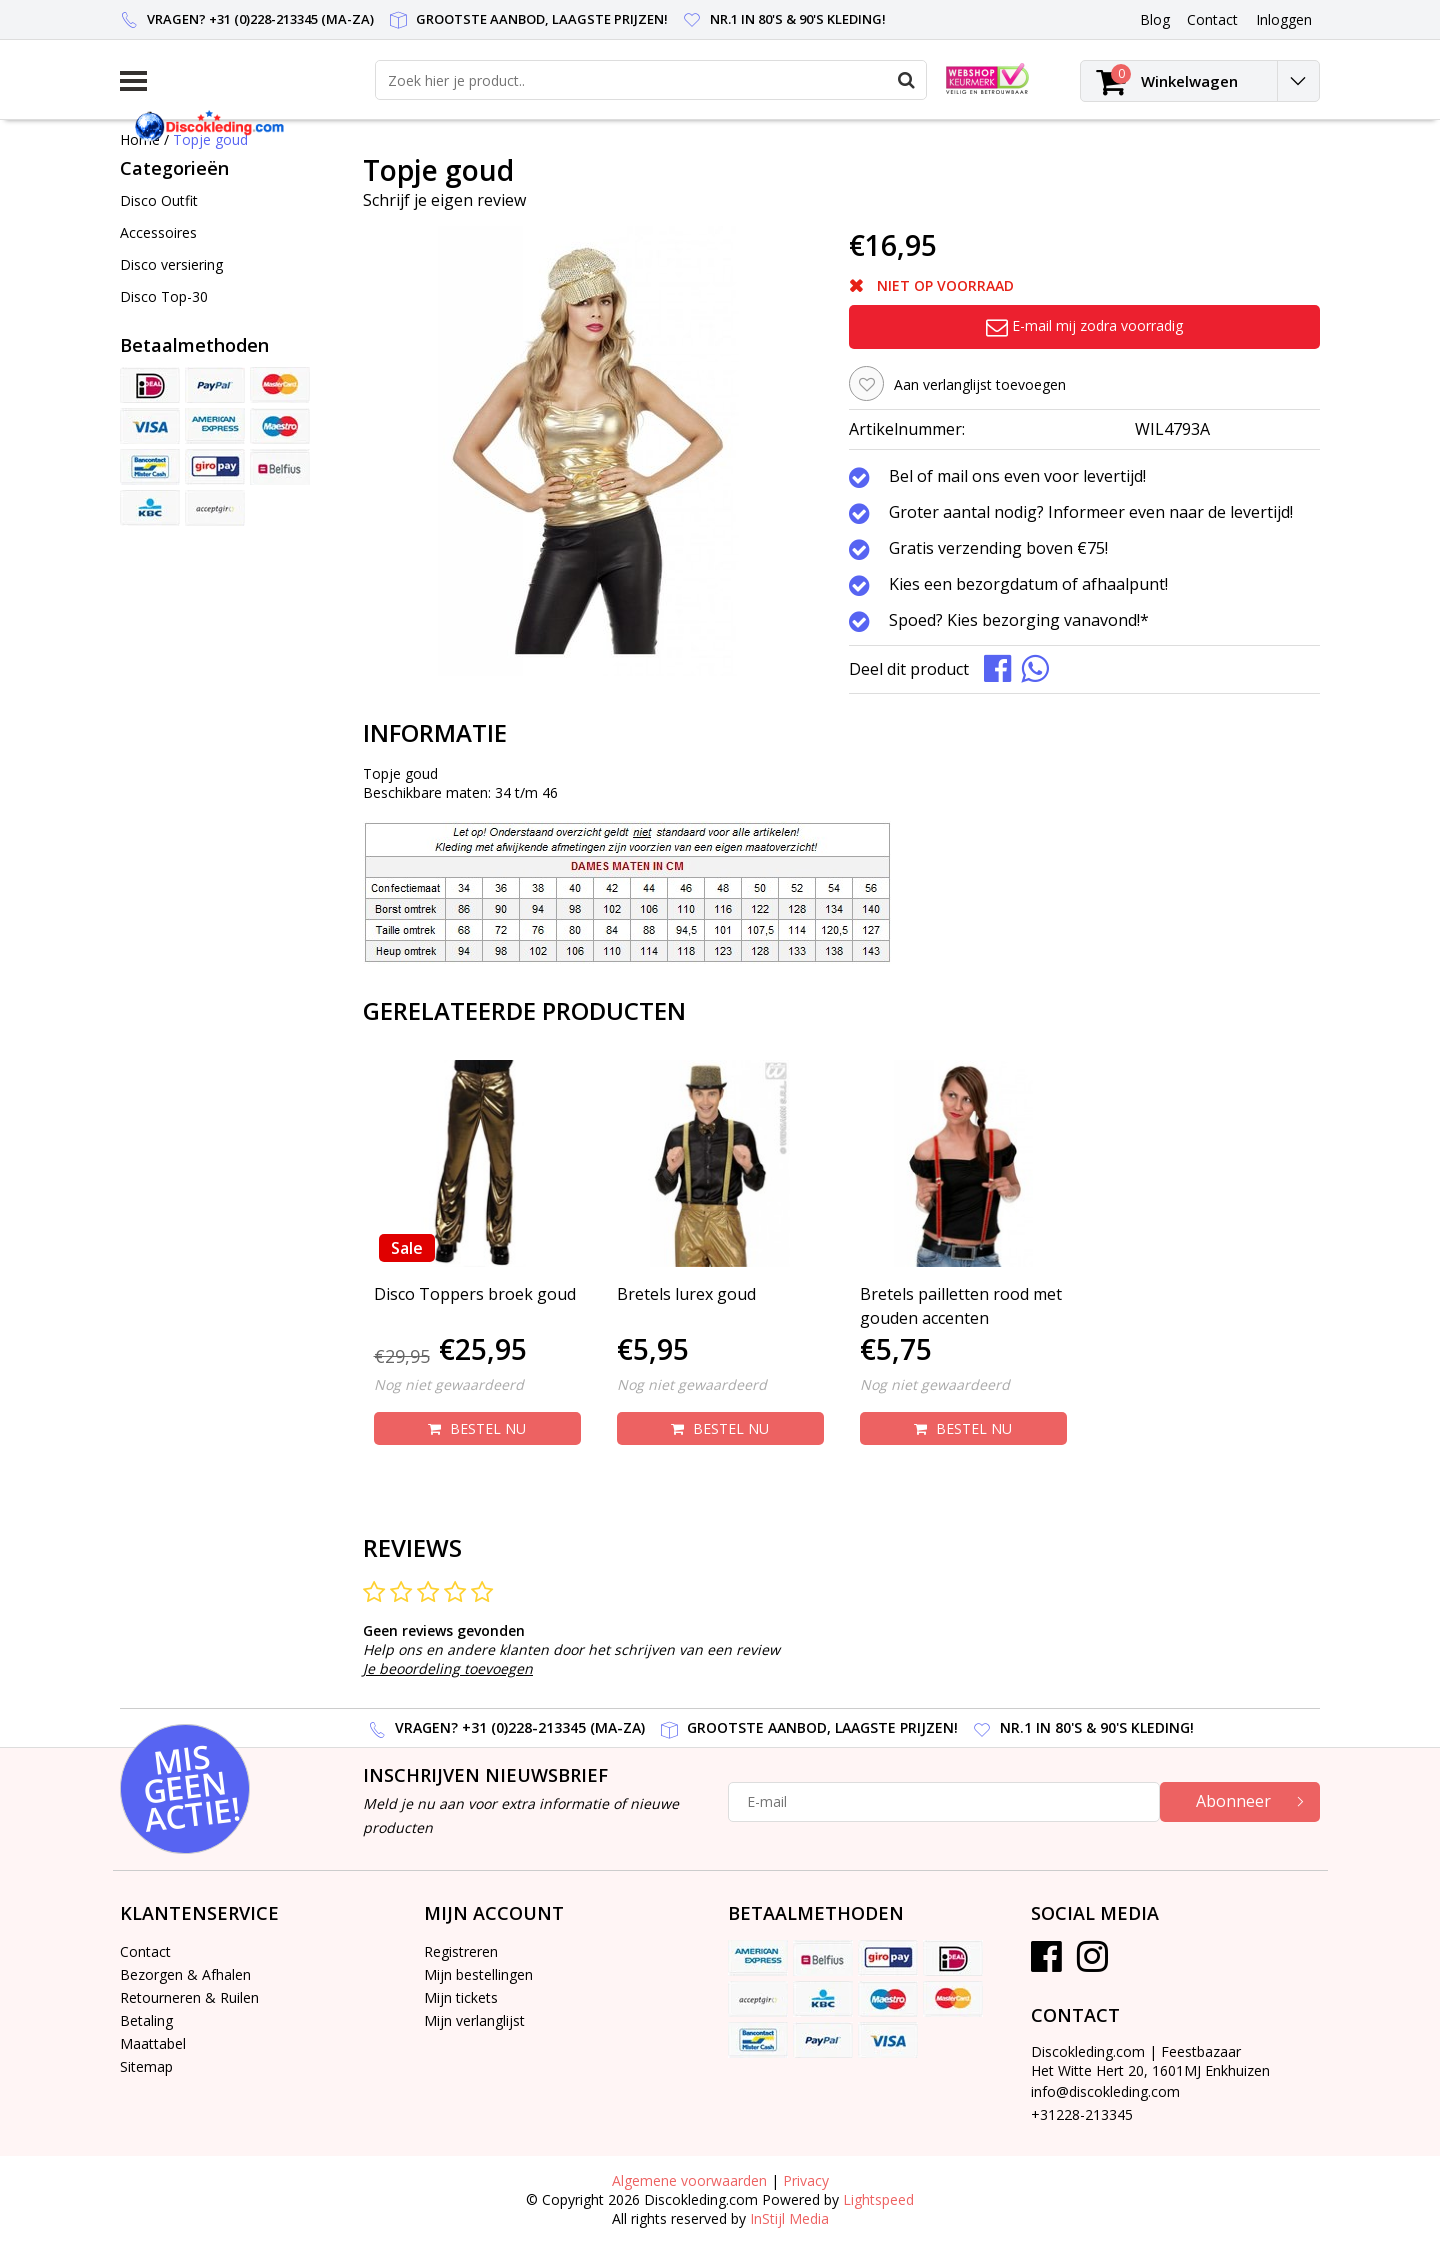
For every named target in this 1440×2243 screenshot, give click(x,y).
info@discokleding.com (1105, 2091)
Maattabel (153, 2043)
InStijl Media (789, 2218)
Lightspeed (878, 2199)
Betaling (146, 2020)
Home (140, 139)
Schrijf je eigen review (444, 200)
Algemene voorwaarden (689, 2180)
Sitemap (146, 2066)
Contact (145, 1951)
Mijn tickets (461, 1997)
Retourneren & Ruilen (189, 1997)
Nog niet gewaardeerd (449, 1384)
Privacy (806, 2180)
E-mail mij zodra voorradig (1084, 325)
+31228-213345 (1082, 2114)
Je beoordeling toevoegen (448, 1668)
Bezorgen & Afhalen (185, 1974)
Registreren (461, 1951)
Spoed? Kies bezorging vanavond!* (1019, 621)
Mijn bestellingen (478, 1974)
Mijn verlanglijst (474, 2020)
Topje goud (210, 139)
